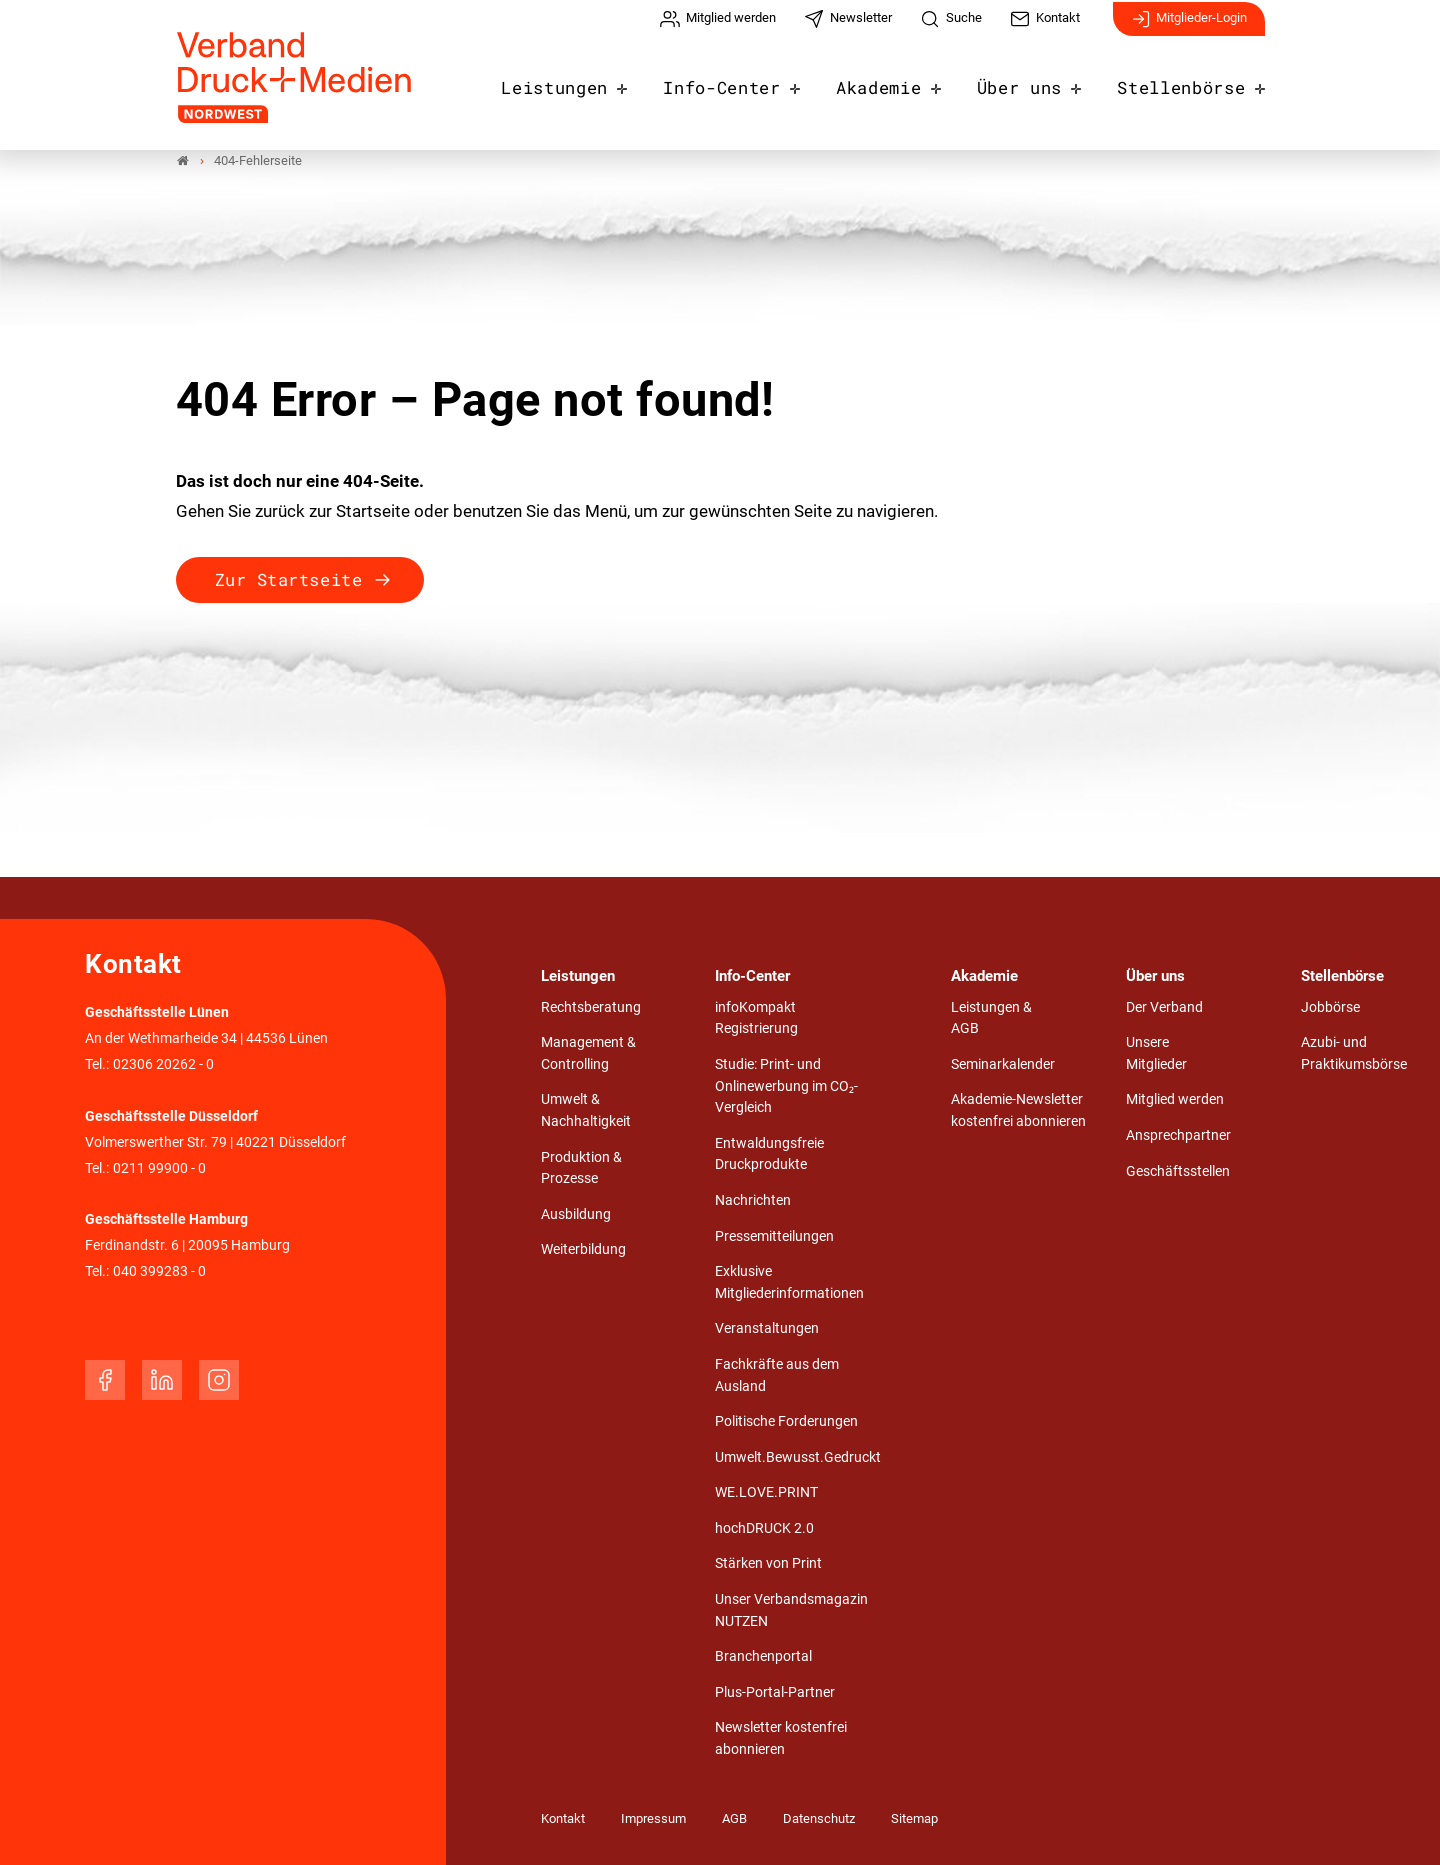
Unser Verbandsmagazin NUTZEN (791, 1610)
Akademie (902, 82)
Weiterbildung (583, 1250)
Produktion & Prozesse (581, 1168)
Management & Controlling (588, 1053)
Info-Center (755, 82)
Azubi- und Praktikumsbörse (1354, 1053)
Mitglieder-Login (1189, 28)
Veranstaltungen (767, 1329)
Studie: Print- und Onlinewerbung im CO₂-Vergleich (786, 1086)
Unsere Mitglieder (1156, 1053)
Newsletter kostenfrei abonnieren (781, 1738)
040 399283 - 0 (159, 1271)
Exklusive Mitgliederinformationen (789, 1282)
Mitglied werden (1175, 1100)
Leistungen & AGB (991, 1018)
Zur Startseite (288, 579)
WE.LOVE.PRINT (766, 1492)
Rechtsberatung (591, 1007)
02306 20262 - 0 (163, 1064)
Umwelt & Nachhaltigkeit (586, 1111)
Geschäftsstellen (1178, 1171)
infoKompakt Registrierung (756, 1018)
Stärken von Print (768, 1564)
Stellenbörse (1187, 82)
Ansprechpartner (1178, 1135)
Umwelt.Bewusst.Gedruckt (798, 1457)
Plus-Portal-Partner (775, 1692)
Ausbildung (576, 1214)
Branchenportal (763, 1656)
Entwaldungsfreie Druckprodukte (769, 1154)
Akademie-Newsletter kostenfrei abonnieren (1018, 1111)
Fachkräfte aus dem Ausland (777, 1375)
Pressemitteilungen (774, 1236)
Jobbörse (1330, 1007)
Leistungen (598, 82)
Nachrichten (753, 1200)
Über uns (1035, 82)
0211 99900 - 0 (159, 1168)
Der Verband (1164, 1007)
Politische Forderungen (786, 1421)
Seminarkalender (1003, 1064)
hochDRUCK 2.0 (764, 1528)
